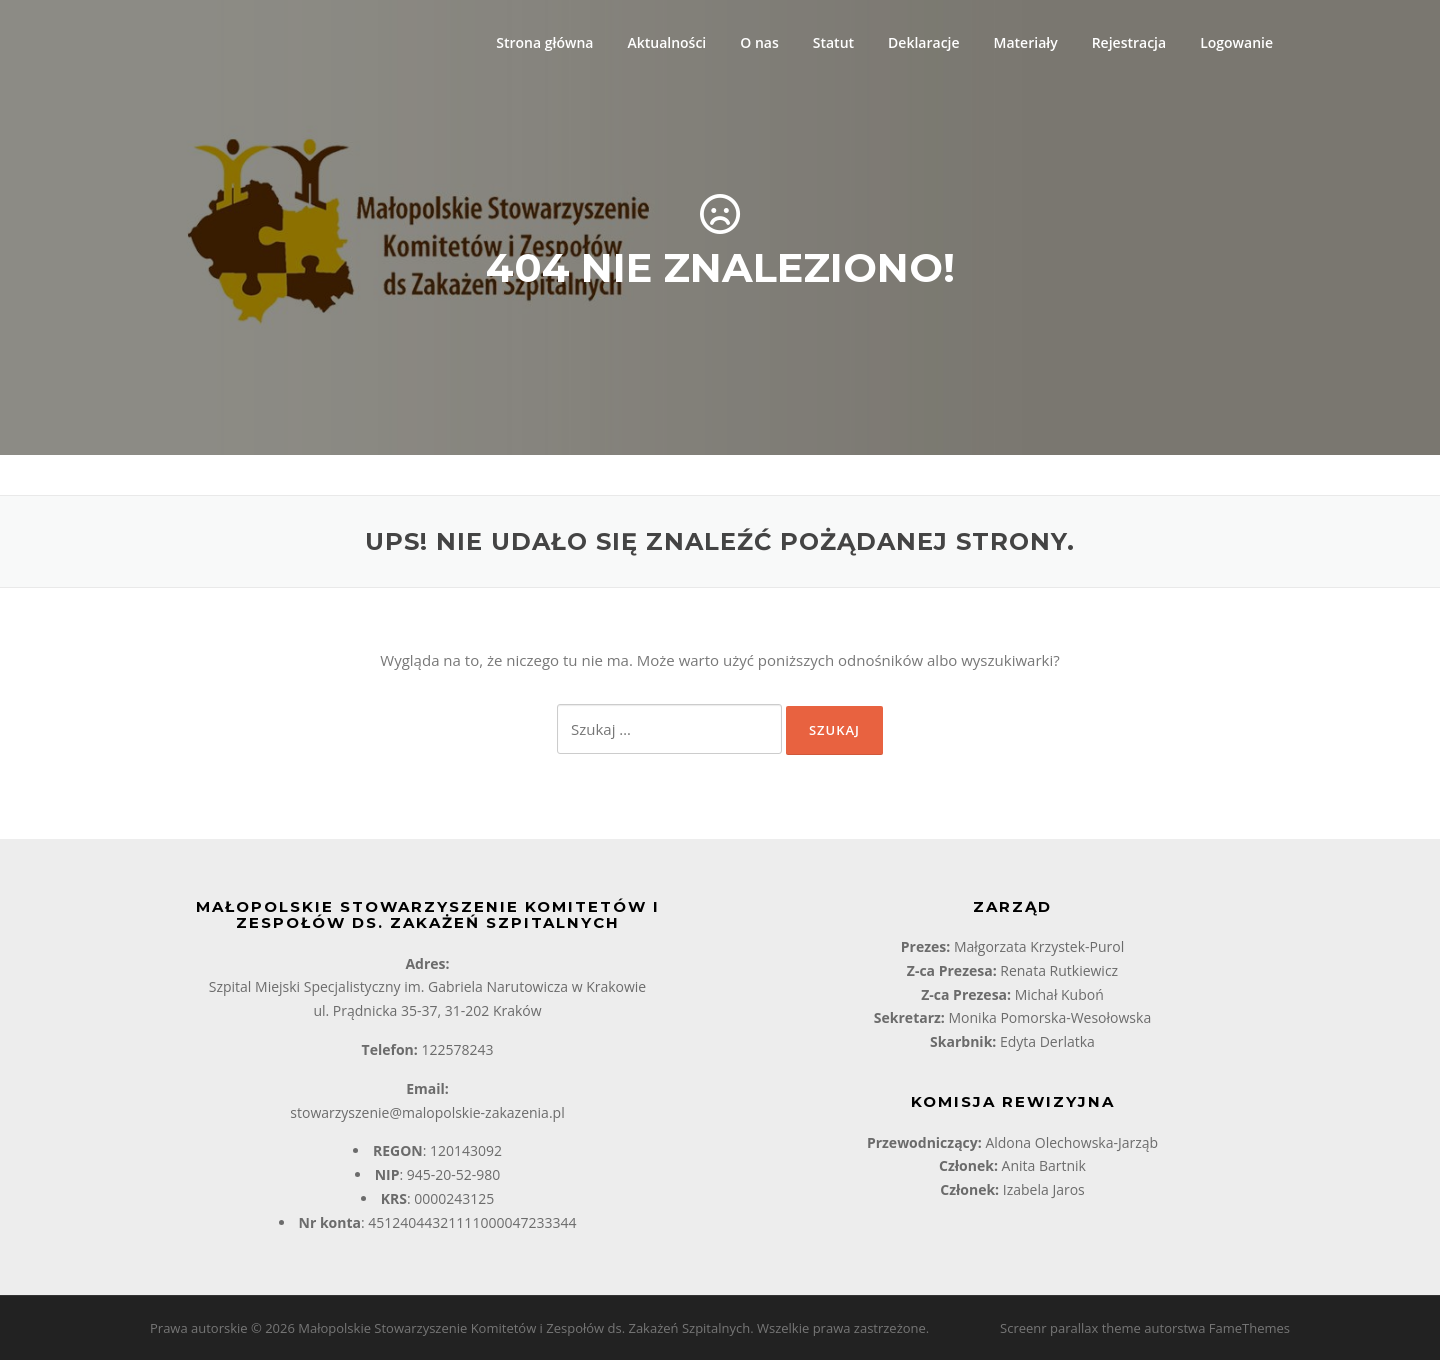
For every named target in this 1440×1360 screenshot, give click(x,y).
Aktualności (666, 42)
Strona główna (544, 42)
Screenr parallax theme (1070, 1328)
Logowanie (1236, 42)
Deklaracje (923, 42)
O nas (759, 42)
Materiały (1026, 42)
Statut (833, 42)
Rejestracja (1129, 42)
